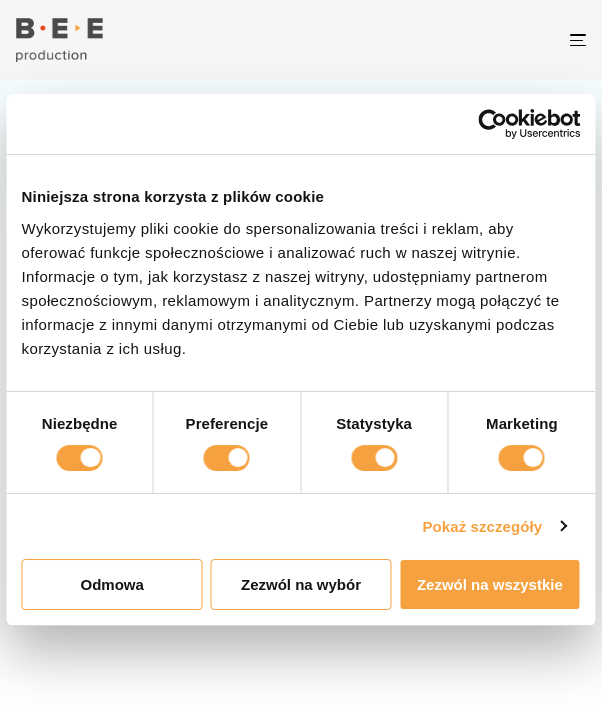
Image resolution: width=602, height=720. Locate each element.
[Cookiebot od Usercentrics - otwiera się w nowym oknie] (510, 124)
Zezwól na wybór (301, 584)
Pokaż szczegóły (482, 526)
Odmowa (111, 584)
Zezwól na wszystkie (490, 584)
